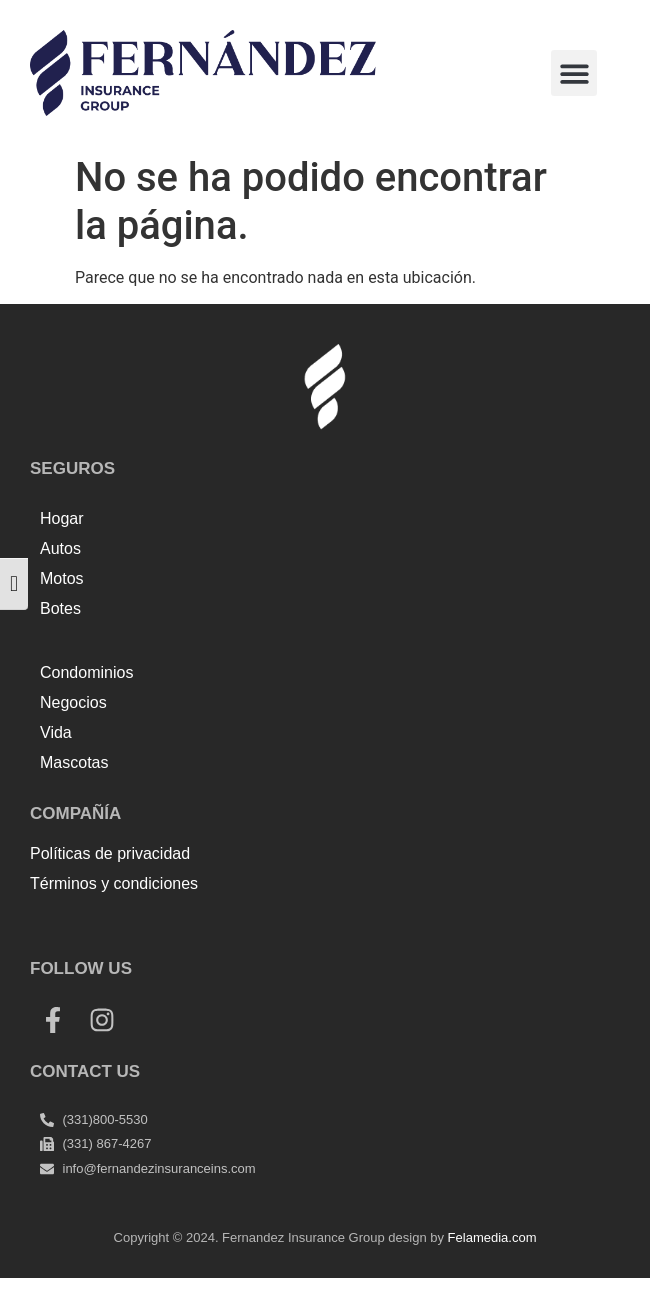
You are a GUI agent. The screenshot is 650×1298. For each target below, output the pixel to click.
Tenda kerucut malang (260, 927)
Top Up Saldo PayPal (103, 927)
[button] (574, 73)
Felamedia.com (492, 1237)
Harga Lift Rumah (405, 927)
